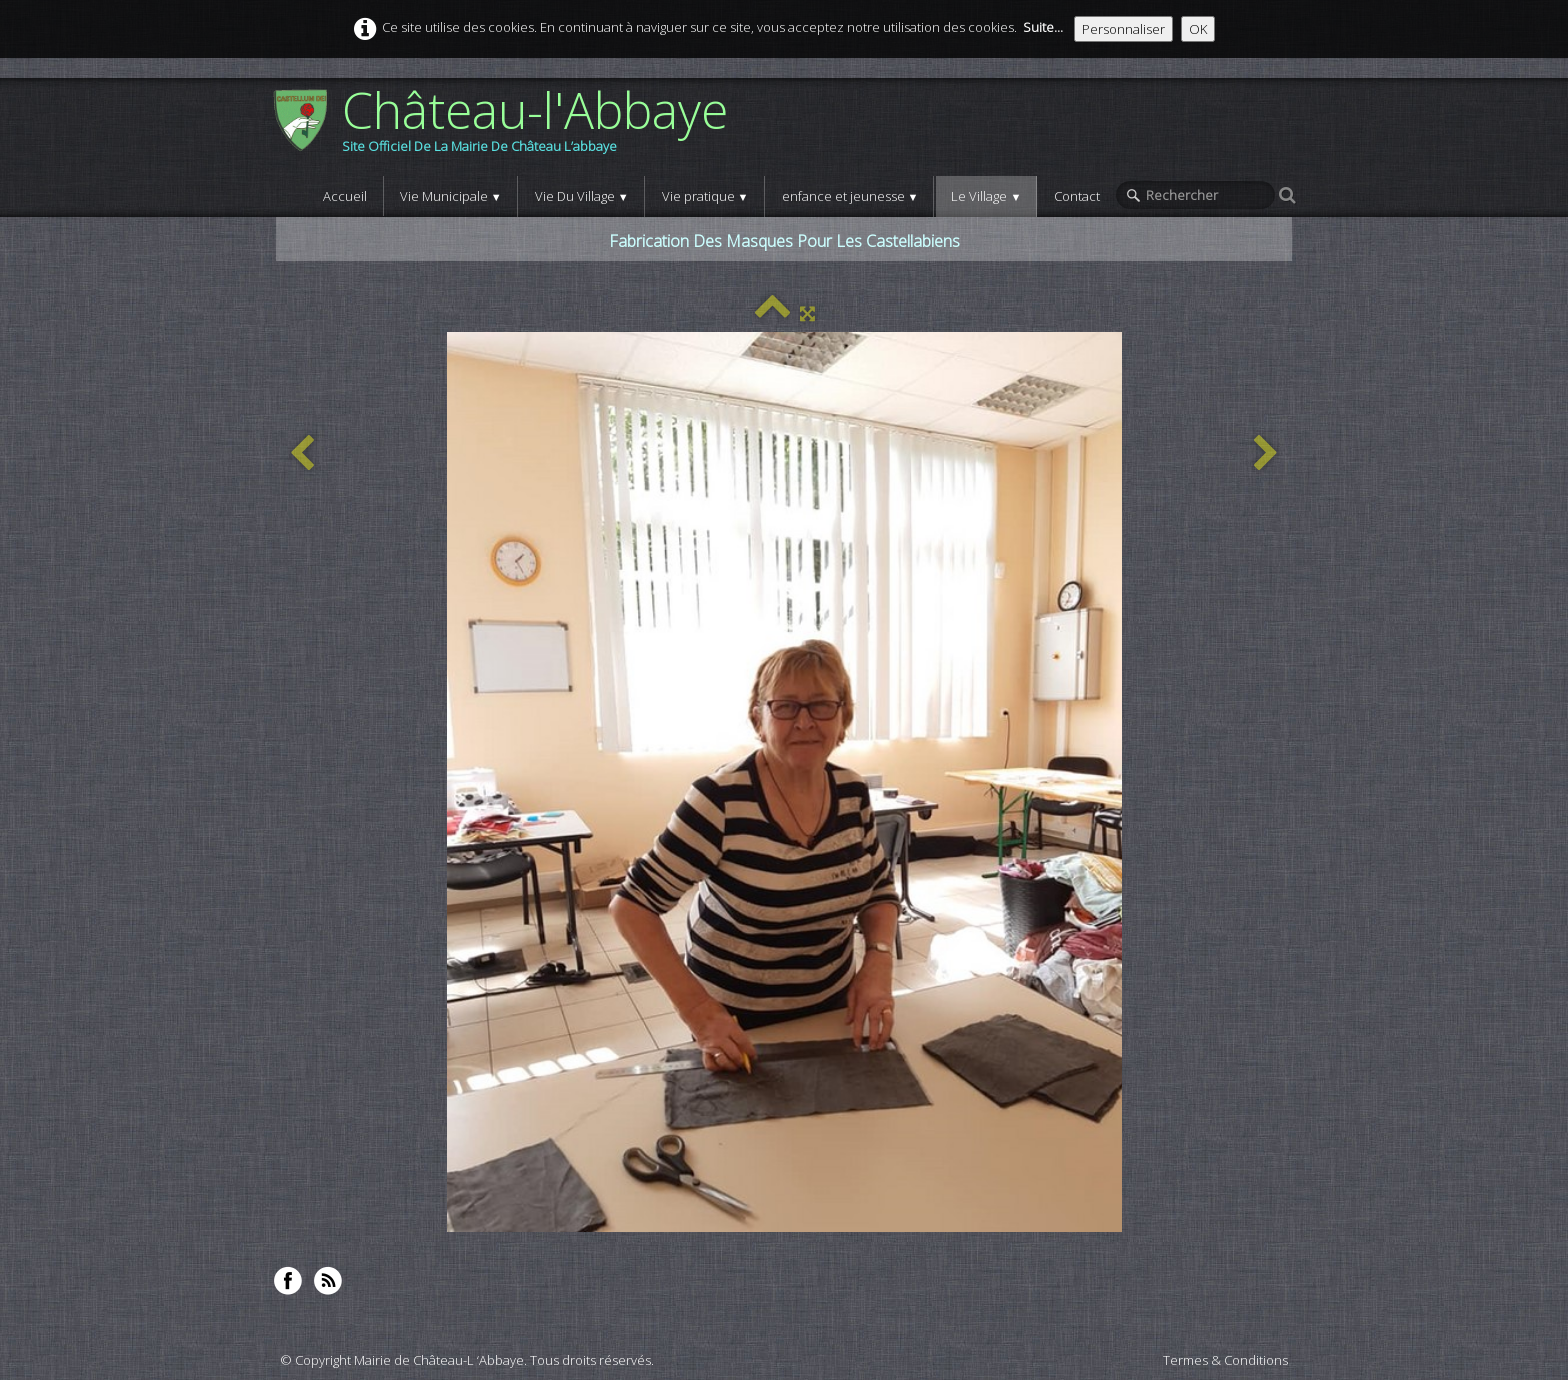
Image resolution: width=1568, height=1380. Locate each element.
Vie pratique (705, 196)
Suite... (1043, 27)
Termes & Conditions (1225, 1360)
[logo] (507, 127)
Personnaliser (1123, 29)
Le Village (986, 196)
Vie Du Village (582, 196)
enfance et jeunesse (850, 196)
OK (1198, 29)
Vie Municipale (451, 196)
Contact (1077, 196)
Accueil (345, 196)
